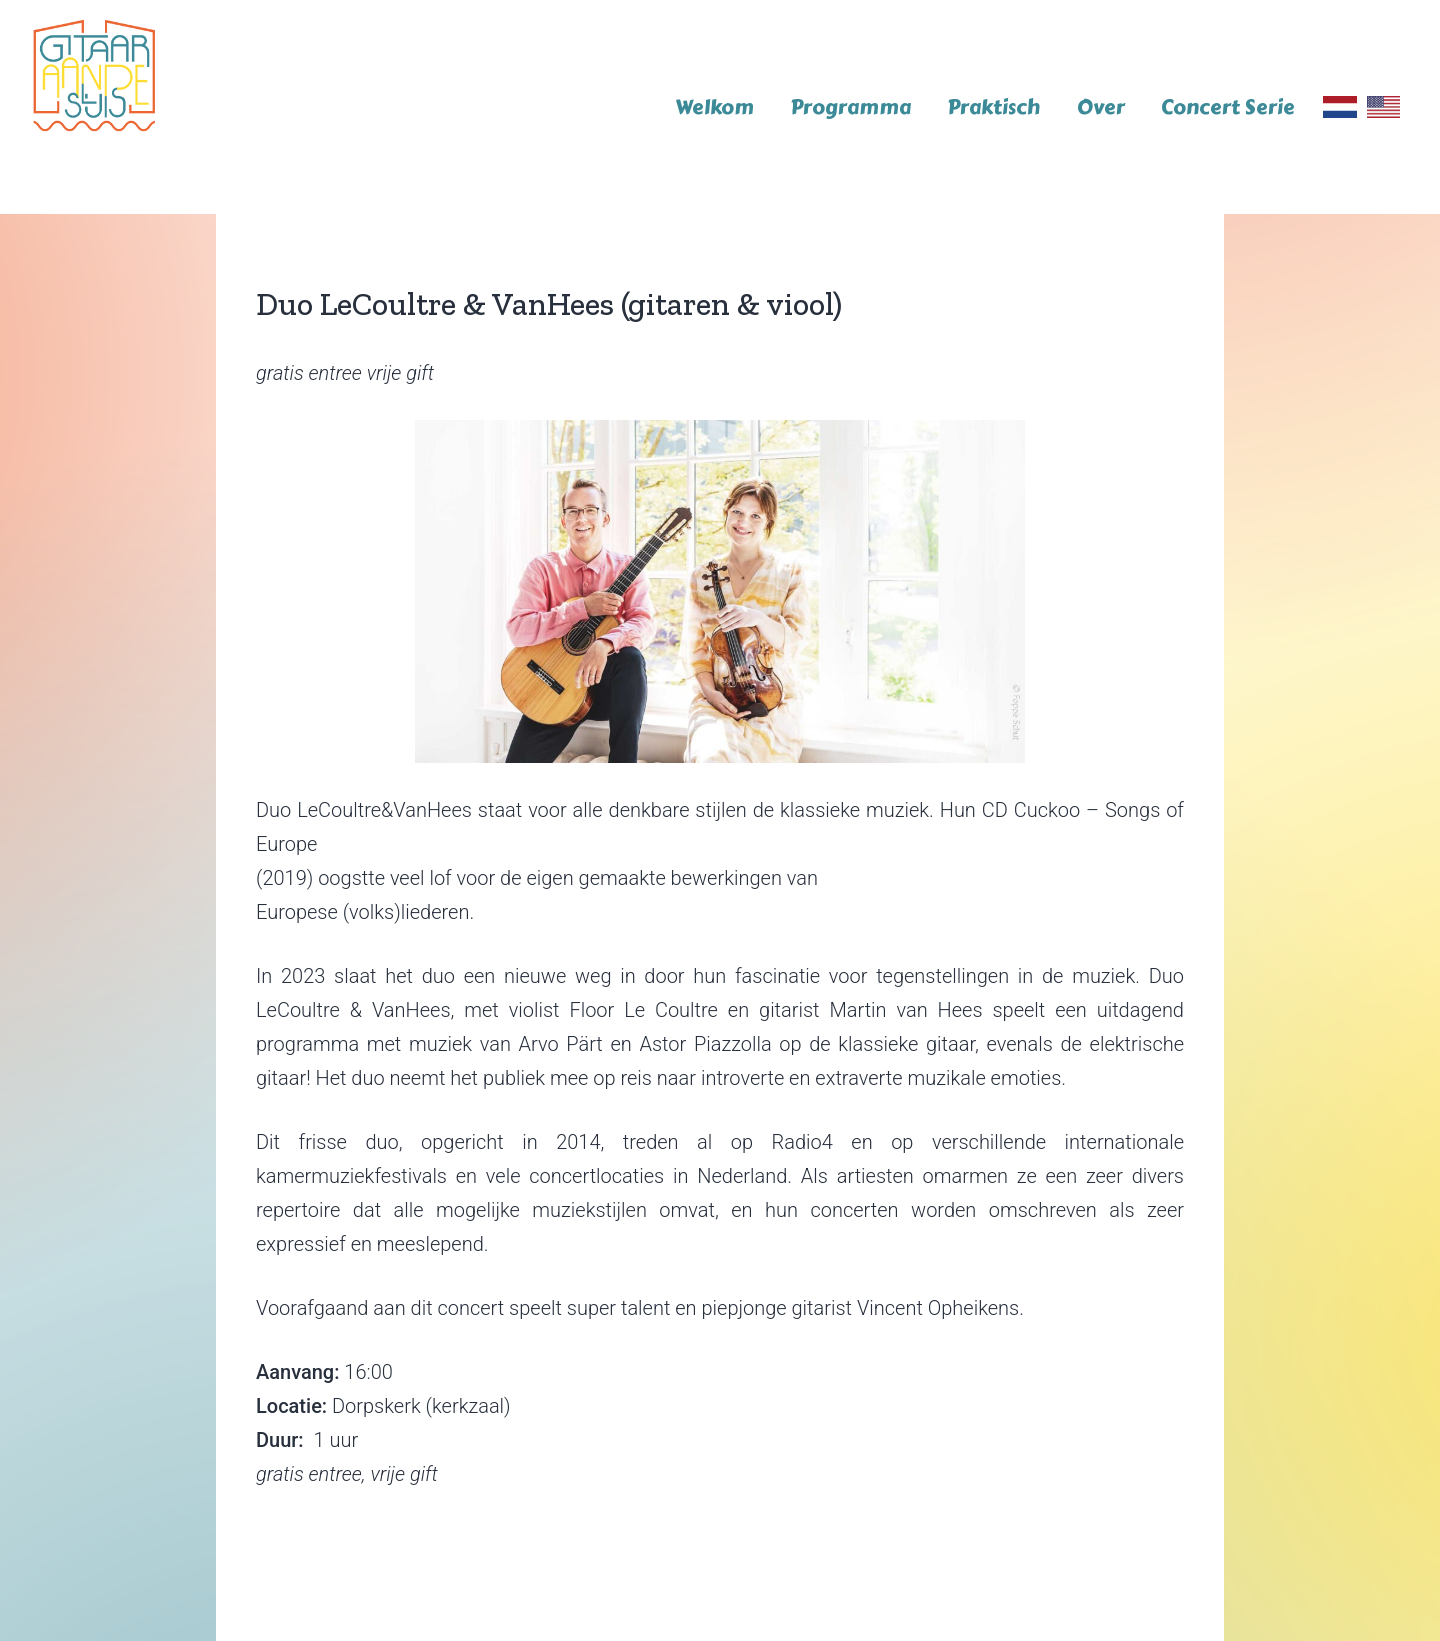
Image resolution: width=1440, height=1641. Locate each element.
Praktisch (993, 107)
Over (1101, 107)
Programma (850, 107)
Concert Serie (1228, 107)
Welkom (714, 107)
